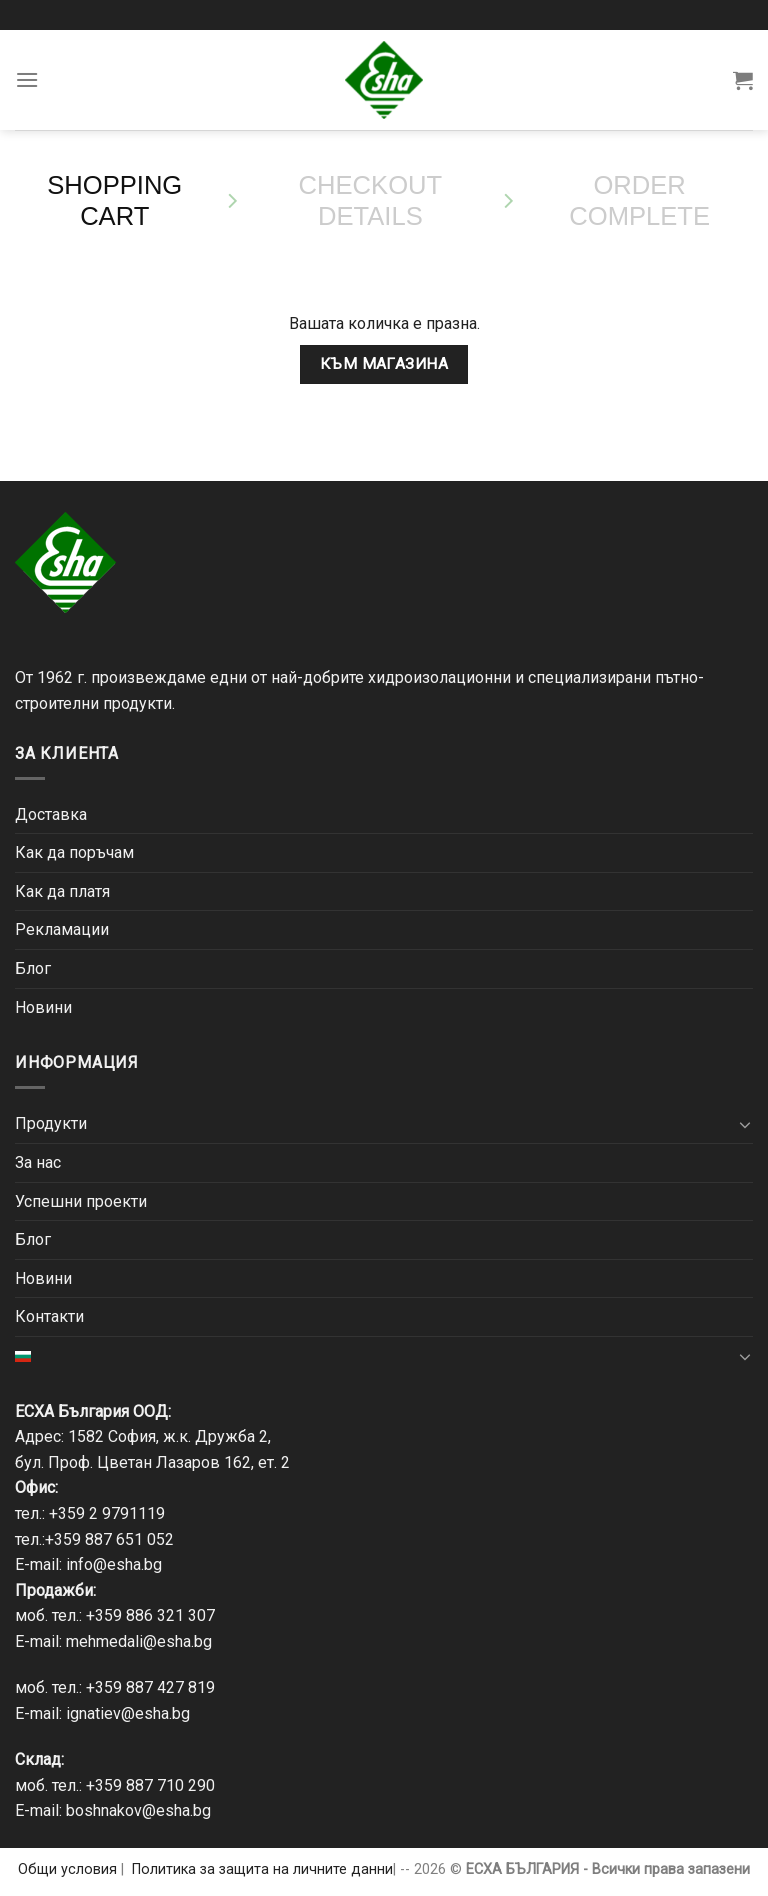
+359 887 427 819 (150, 1687)
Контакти (49, 1316)
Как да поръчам (74, 852)
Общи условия (67, 1869)
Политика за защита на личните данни (262, 1869)
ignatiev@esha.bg (128, 1713)
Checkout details (371, 200)
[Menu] (27, 79)
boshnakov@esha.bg (138, 1810)
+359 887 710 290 (150, 1785)
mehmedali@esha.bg (139, 1641)
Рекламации (62, 929)
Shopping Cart (114, 200)
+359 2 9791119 (107, 1513)
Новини (43, 1007)
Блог (33, 968)
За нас (38, 1162)
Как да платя (62, 891)
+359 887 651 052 (109, 1539)
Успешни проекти (81, 1201)
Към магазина (384, 364)
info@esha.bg (114, 1564)
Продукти (51, 1123)
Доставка (51, 814)
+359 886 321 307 (150, 1615)
